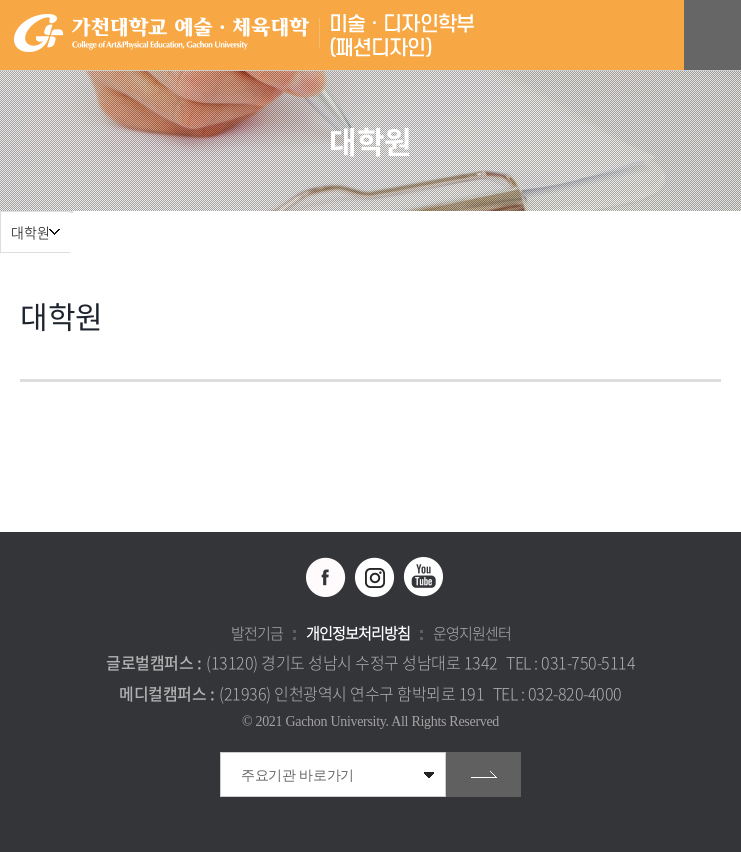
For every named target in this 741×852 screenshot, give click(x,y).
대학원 (30, 232)
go (483, 774)
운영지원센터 (472, 633)
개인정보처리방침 (358, 633)
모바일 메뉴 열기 (715, 35)
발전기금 (257, 633)
